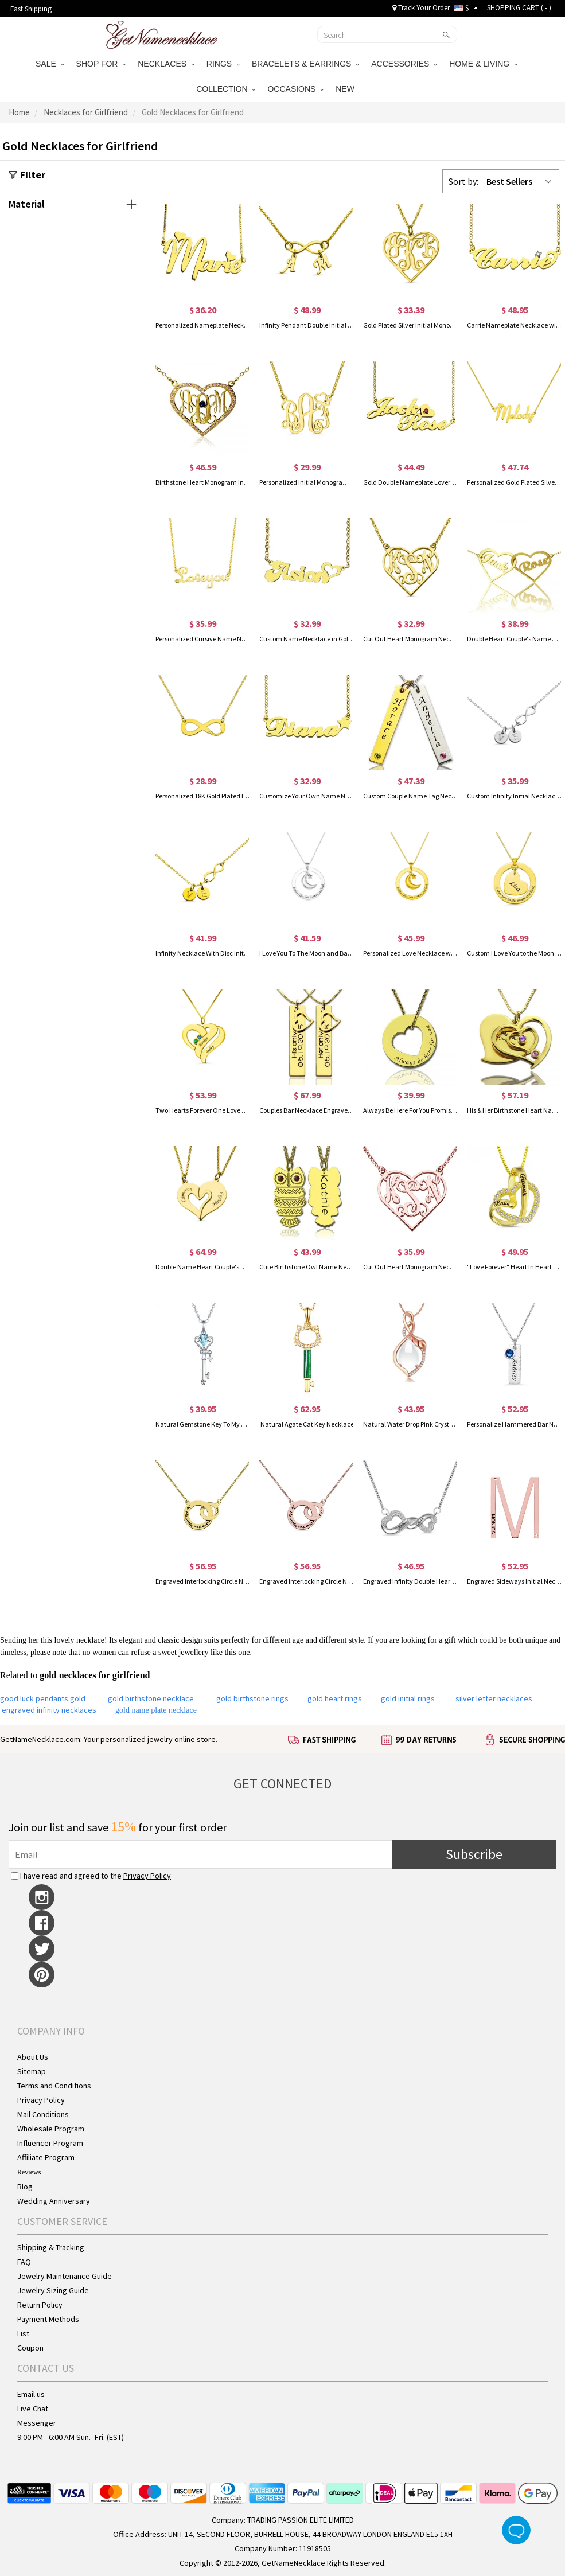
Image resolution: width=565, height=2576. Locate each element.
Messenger (36, 2423)
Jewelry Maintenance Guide (64, 2276)
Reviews (29, 2172)
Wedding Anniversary (53, 2201)
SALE (50, 63)
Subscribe (474, 1854)
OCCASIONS (295, 88)
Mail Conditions (43, 2114)
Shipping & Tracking (50, 2247)
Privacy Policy (147, 1875)
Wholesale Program (50, 2128)
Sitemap (31, 2071)
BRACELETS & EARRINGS (305, 63)
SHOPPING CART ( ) (519, 8)
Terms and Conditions (54, 2085)
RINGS (223, 63)
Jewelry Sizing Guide (53, 2290)
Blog (25, 2186)
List (23, 2333)
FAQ (24, 2262)
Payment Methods (48, 2319)
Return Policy (40, 2305)
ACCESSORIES (404, 63)
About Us (32, 2057)
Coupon (30, 2348)
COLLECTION (225, 88)
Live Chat (32, 2408)
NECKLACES (166, 63)
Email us (31, 2394)
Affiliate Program (46, 2157)
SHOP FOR (101, 63)
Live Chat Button (516, 2530)
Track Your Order (421, 8)
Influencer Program (50, 2143)
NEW (346, 88)
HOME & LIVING (483, 63)
